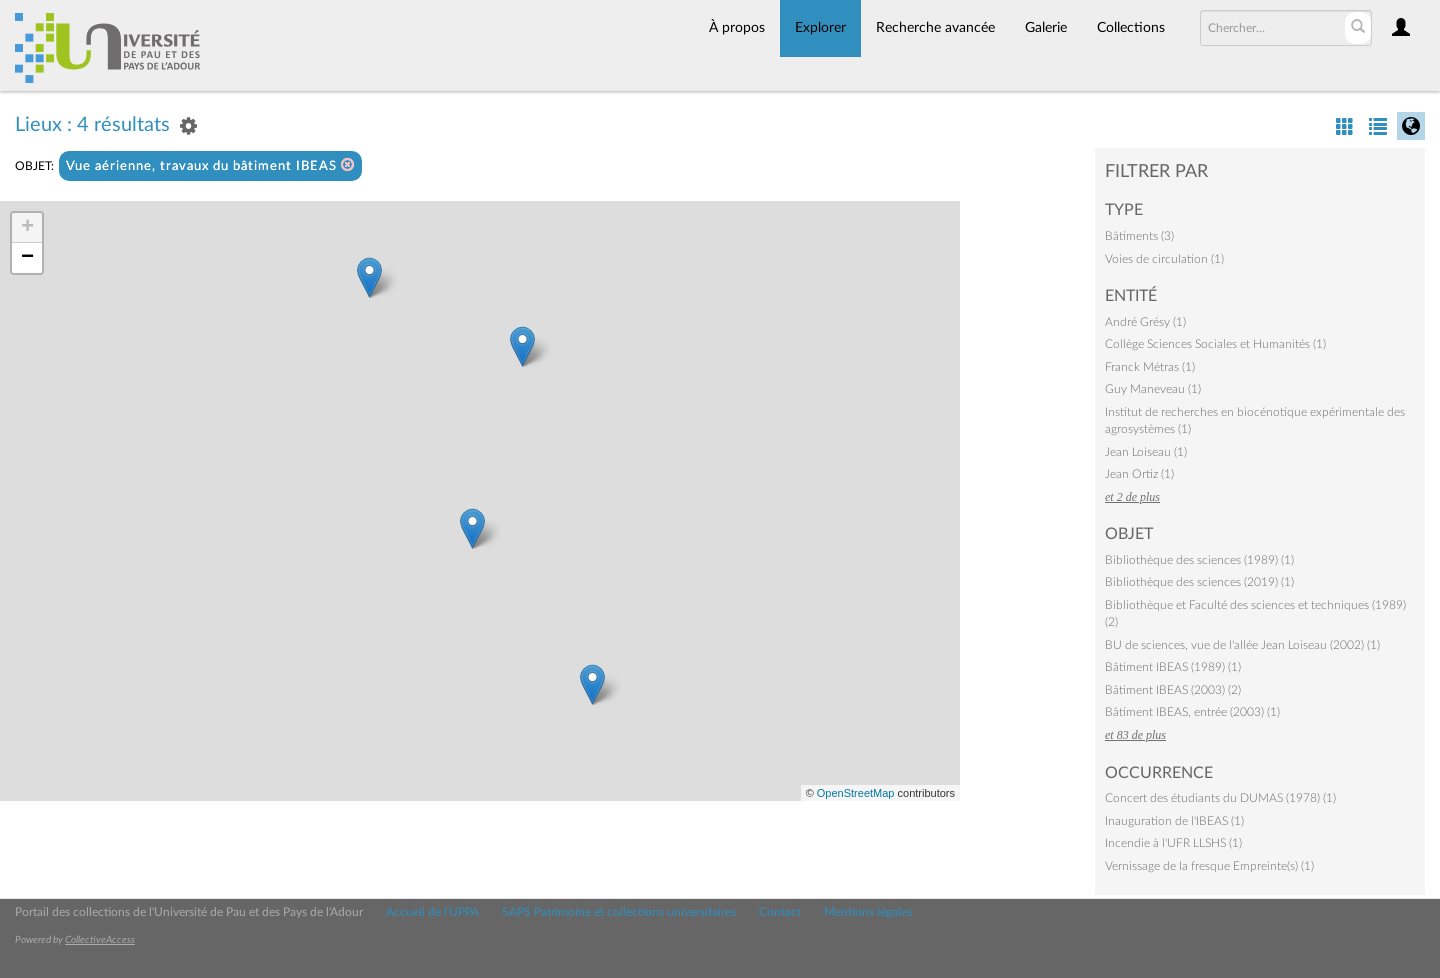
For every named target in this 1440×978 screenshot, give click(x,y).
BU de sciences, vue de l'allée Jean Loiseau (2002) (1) (1242, 645)
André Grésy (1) (1145, 322)
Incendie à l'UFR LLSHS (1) (1173, 843)
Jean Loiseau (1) (1146, 452)
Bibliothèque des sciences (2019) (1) (1199, 582)
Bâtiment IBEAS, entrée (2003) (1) (1192, 712)
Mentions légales (868, 912)
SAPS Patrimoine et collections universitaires (619, 912)
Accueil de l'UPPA (432, 912)
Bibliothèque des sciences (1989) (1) (1199, 560)
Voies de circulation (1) (1164, 259)
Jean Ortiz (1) (1139, 474)
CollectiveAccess (100, 940)
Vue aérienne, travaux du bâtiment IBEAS (210, 165)
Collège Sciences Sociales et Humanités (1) (1215, 344)
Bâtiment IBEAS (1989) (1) (1173, 667)
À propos (737, 28)
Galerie (1046, 28)
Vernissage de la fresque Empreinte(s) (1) (1209, 866)
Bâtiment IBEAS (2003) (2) (1173, 690)
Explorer (820, 28)
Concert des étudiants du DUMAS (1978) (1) (1220, 798)
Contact (780, 912)
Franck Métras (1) (1150, 367)
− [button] (27, 258)
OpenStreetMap (856, 793)
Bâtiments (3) (1139, 236)
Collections (1131, 28)
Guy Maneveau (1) (1153, 389)
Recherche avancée (935, 28)
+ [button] (27, 228)
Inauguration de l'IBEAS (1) (1174, 821)
